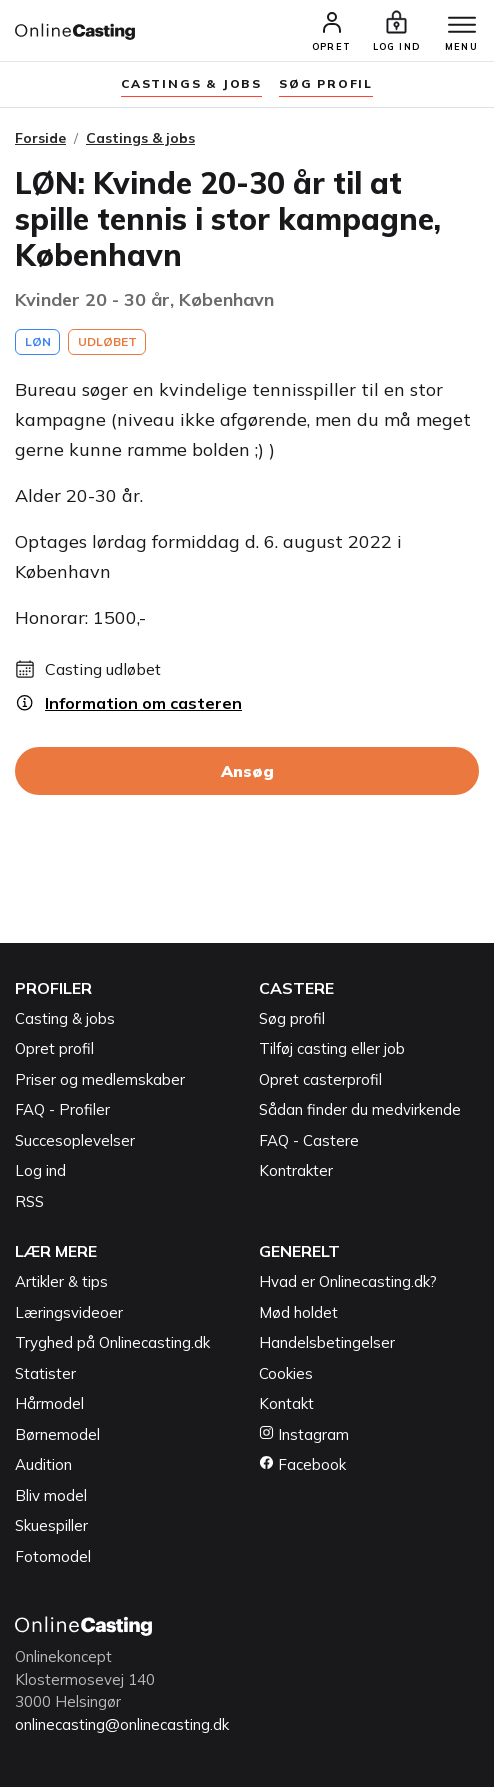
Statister (45, 1373)
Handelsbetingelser (327, 1342)
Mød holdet (298, 1312)
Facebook (302, 1464)
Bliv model (51, 1495)
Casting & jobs (65, 1018)
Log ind (40, 1170)
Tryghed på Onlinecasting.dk (112, 1342)
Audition (43, 1464)
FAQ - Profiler (62, 1109)
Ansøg (247, 771)
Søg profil (292, 1018)
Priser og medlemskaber (100, 1079)
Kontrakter (296, 1170)
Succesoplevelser (75, 1140)
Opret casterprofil (320, 1079)
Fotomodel (53, 1556)
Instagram (304, 1434)
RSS (29, 1201)
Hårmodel (49, 1403)
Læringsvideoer (69, 1312)
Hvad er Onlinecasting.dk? (348, 1281)
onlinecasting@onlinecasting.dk (122, 1724)
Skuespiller (51, 1525)
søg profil (326, 83)
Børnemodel (57, 1434)
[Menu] (462, 26)
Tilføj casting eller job (332, 1048)
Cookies (286, 1373)
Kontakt (286, 1403)
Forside (40, 138)
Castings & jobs (191, 83)
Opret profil (54, 1048)
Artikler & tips (61, 1281)
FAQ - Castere (309, 1140)
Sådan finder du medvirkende (360, 1109)
